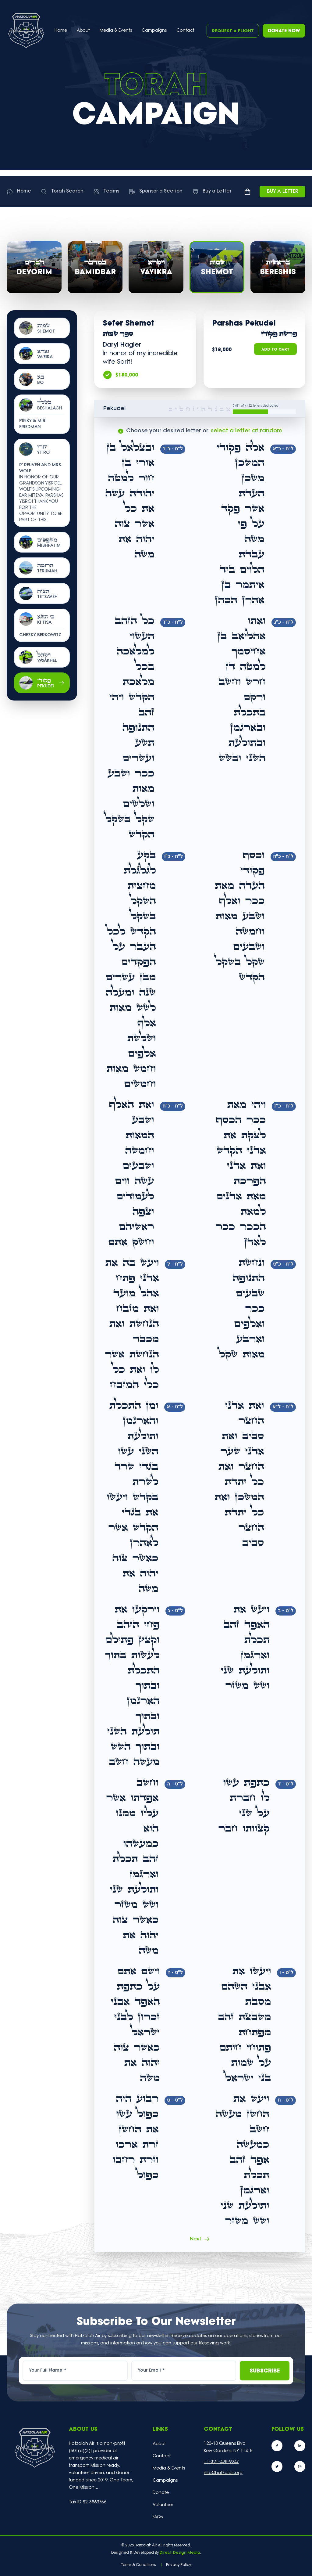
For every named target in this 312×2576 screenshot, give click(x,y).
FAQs (158, 2517)
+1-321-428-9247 (221, 2462)
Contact (185, 30)
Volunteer (163, 2505)
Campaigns (154, 30)
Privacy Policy (178, 2565)
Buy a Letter (282, 191)
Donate (161, 2493)
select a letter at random (246, 431)
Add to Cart (275, 349)
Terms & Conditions (138, 2565)
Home (61, 30)
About (159, 2444)
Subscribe (265, 2371)
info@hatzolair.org (223, 2473)
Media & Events (116, 30)
